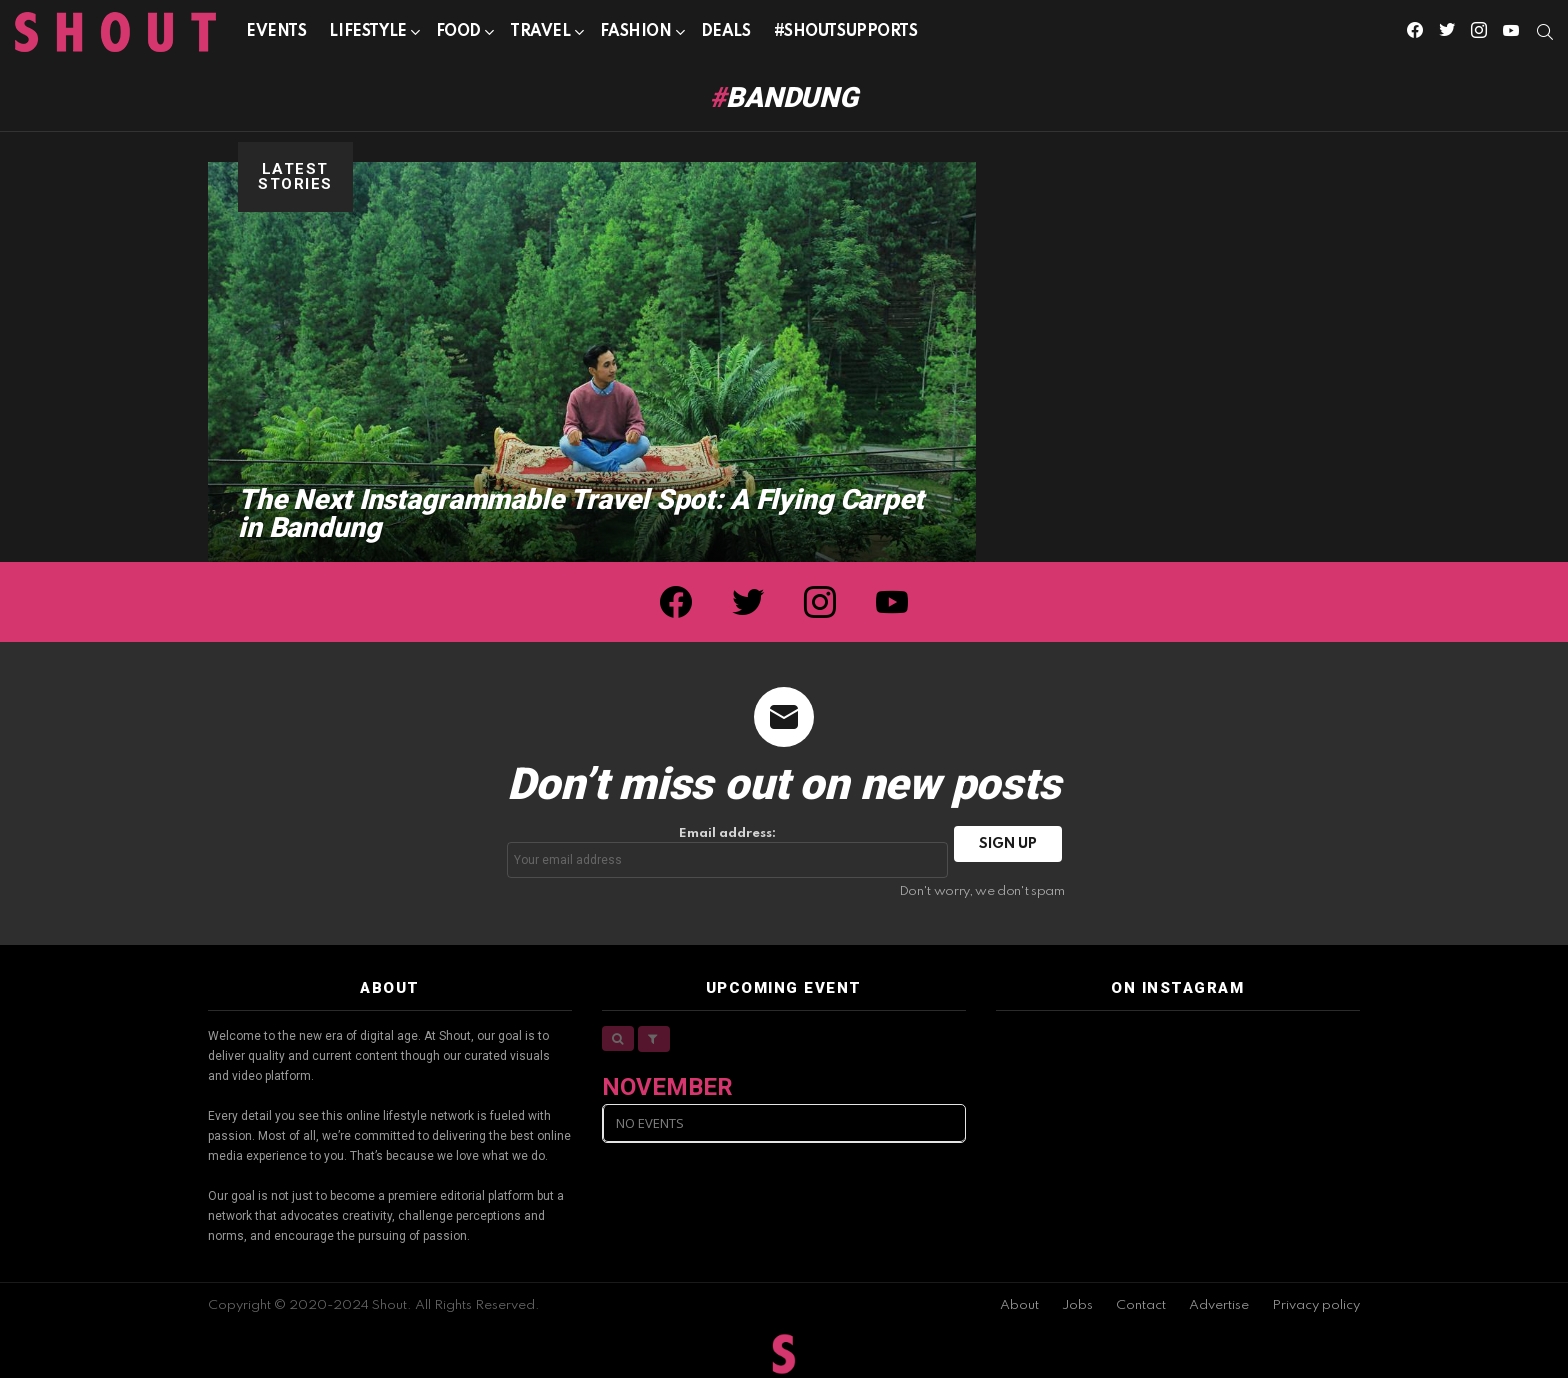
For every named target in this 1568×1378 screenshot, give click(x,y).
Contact (1141, 1305)
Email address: (728, 852)
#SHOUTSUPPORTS (846, 32)
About (1019, 1305)
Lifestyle (367, 35)
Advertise (1219, 1305)
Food (458, 35)
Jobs (1077, 1305)
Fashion (636, 35)
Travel (540, 35)
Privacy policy (1316, 1305)
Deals (726, 32)
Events (276, 32)
